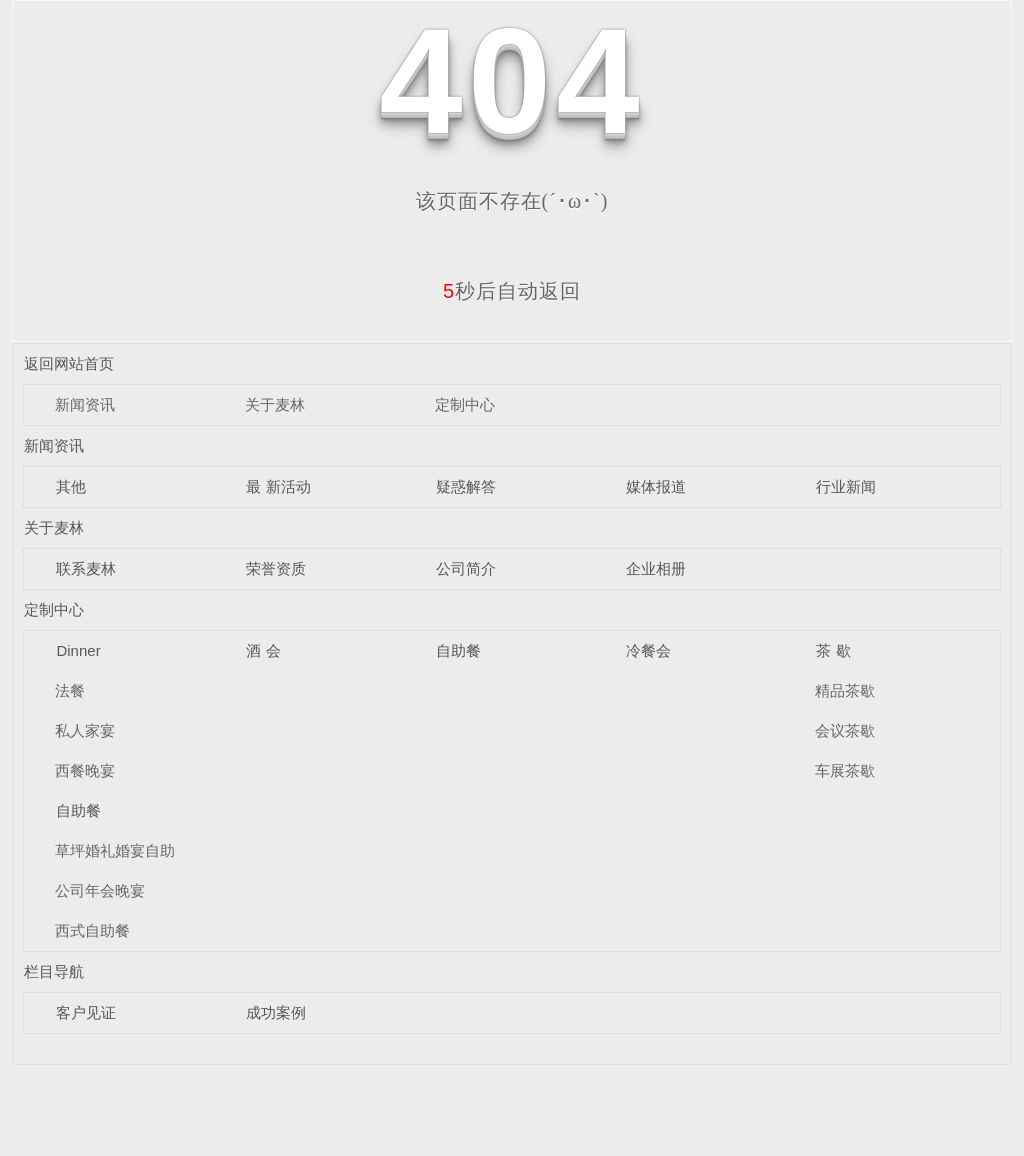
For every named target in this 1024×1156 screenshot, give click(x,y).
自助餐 (458, 650)
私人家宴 (85, 730)
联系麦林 (86, 568)
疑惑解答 (466, 486)
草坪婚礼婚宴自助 (115, 850)
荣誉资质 (276, 568)
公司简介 (466, 568)
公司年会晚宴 (100, 890)
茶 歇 (833, 650)
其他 (71, 486)
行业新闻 (846, 486)
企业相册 (656, 568)
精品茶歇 (845, 690)
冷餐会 (648, 650)
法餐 (70, 690)
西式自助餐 (92, 930)
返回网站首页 (69, 363)
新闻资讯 (85, 404)
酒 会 (263, 650)
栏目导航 (54, 971)
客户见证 (86, 1012)
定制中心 (465, 404)
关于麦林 (275, 404)
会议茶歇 (845, 730)
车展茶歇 (845, 770)
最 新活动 (278, 486)
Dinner (78, 650)
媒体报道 (656, 486)
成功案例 (276, 1012)
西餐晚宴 (85, 770)
